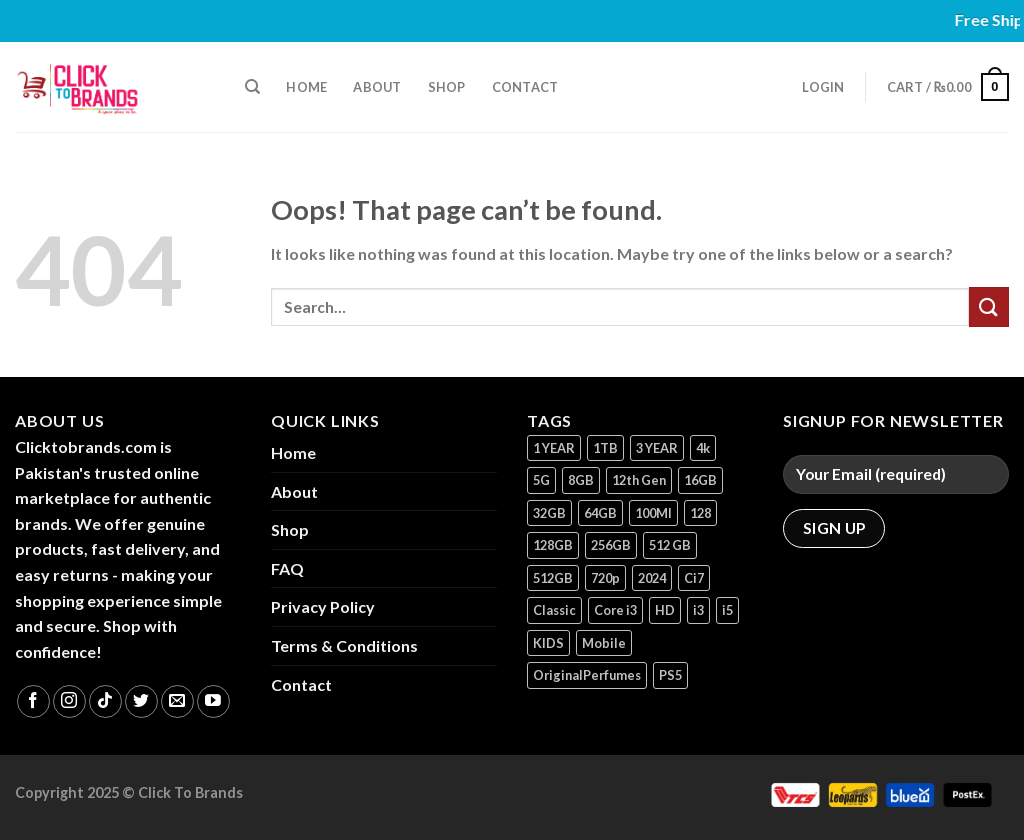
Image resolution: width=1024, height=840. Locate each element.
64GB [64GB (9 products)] (600, 513)
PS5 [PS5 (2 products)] (670, 675)
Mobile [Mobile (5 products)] (604, 643)
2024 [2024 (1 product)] (652, 578)
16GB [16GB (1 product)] (700, 480)
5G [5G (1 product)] (541, 480)
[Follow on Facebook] (33, 701)
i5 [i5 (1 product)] (727, 610)
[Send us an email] (177, 701)
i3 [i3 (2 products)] (698, 610)
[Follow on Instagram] (69, 701)
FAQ (287, 568)
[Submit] (989, 306)
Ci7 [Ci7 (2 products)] (694, 578)
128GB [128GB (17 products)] (553, 545)
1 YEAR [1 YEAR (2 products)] (554, 448)
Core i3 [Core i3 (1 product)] (615, 610)
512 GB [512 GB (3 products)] (670, 545)
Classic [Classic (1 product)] (554, 610)
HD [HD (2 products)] (665, 610)
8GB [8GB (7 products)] (581, 480)
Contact (525, 87)
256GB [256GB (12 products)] (611, 545)
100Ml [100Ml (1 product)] (653, 513)
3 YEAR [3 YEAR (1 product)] (657, 448)
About (377, 87)
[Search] (252, 87)
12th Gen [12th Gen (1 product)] (639, 480)
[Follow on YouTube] (213, 701)
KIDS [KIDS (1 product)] (548, 643)
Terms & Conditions (344, 645)
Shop (447, 87)
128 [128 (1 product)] (700, 513)
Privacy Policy (323, 606)
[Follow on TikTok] (105, 701)
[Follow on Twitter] (141, 701)
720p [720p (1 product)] (605, 578)
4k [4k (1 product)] (703, 448)
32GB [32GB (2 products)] (549, 513)
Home (306, 87)
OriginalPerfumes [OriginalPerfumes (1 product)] (587, 675)
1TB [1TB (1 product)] (605, 448)
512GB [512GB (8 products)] (553, 578)
